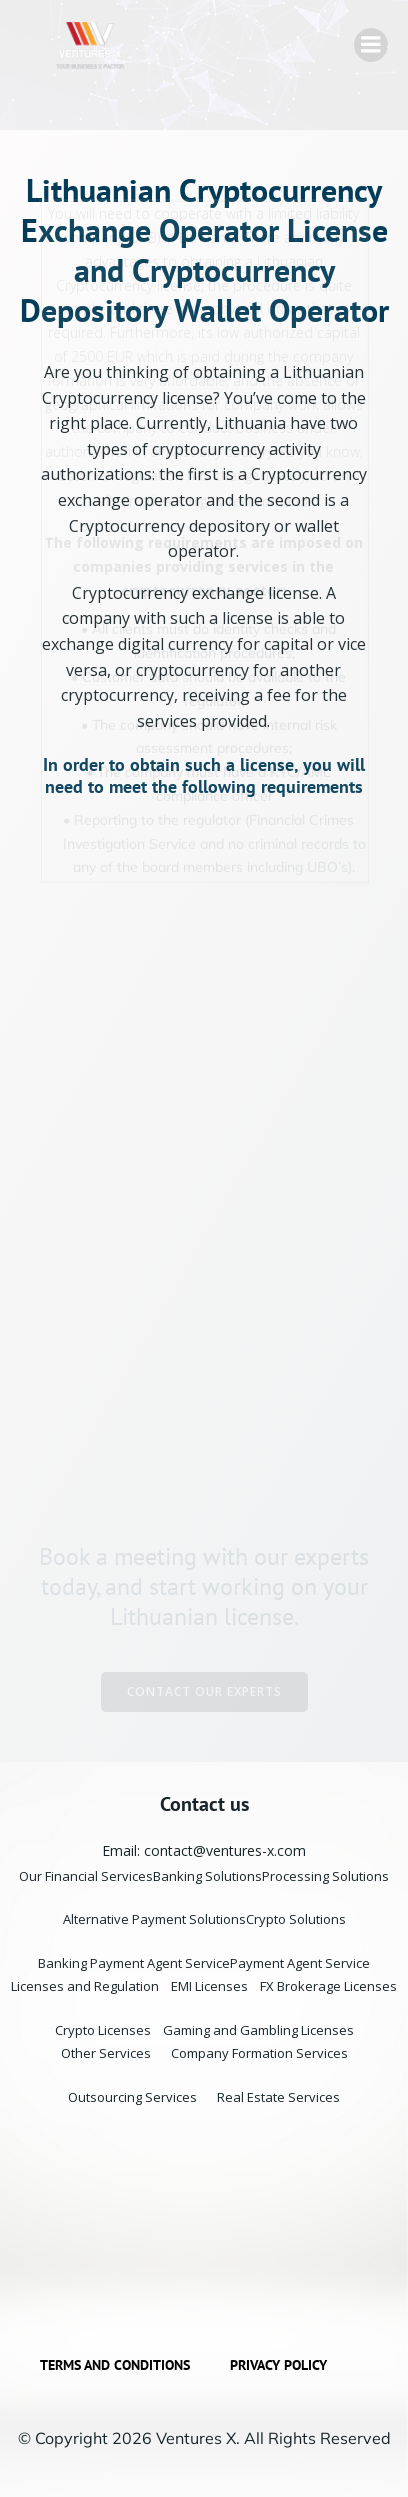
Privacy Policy (278, 2365)
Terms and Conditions (115, 2365)
